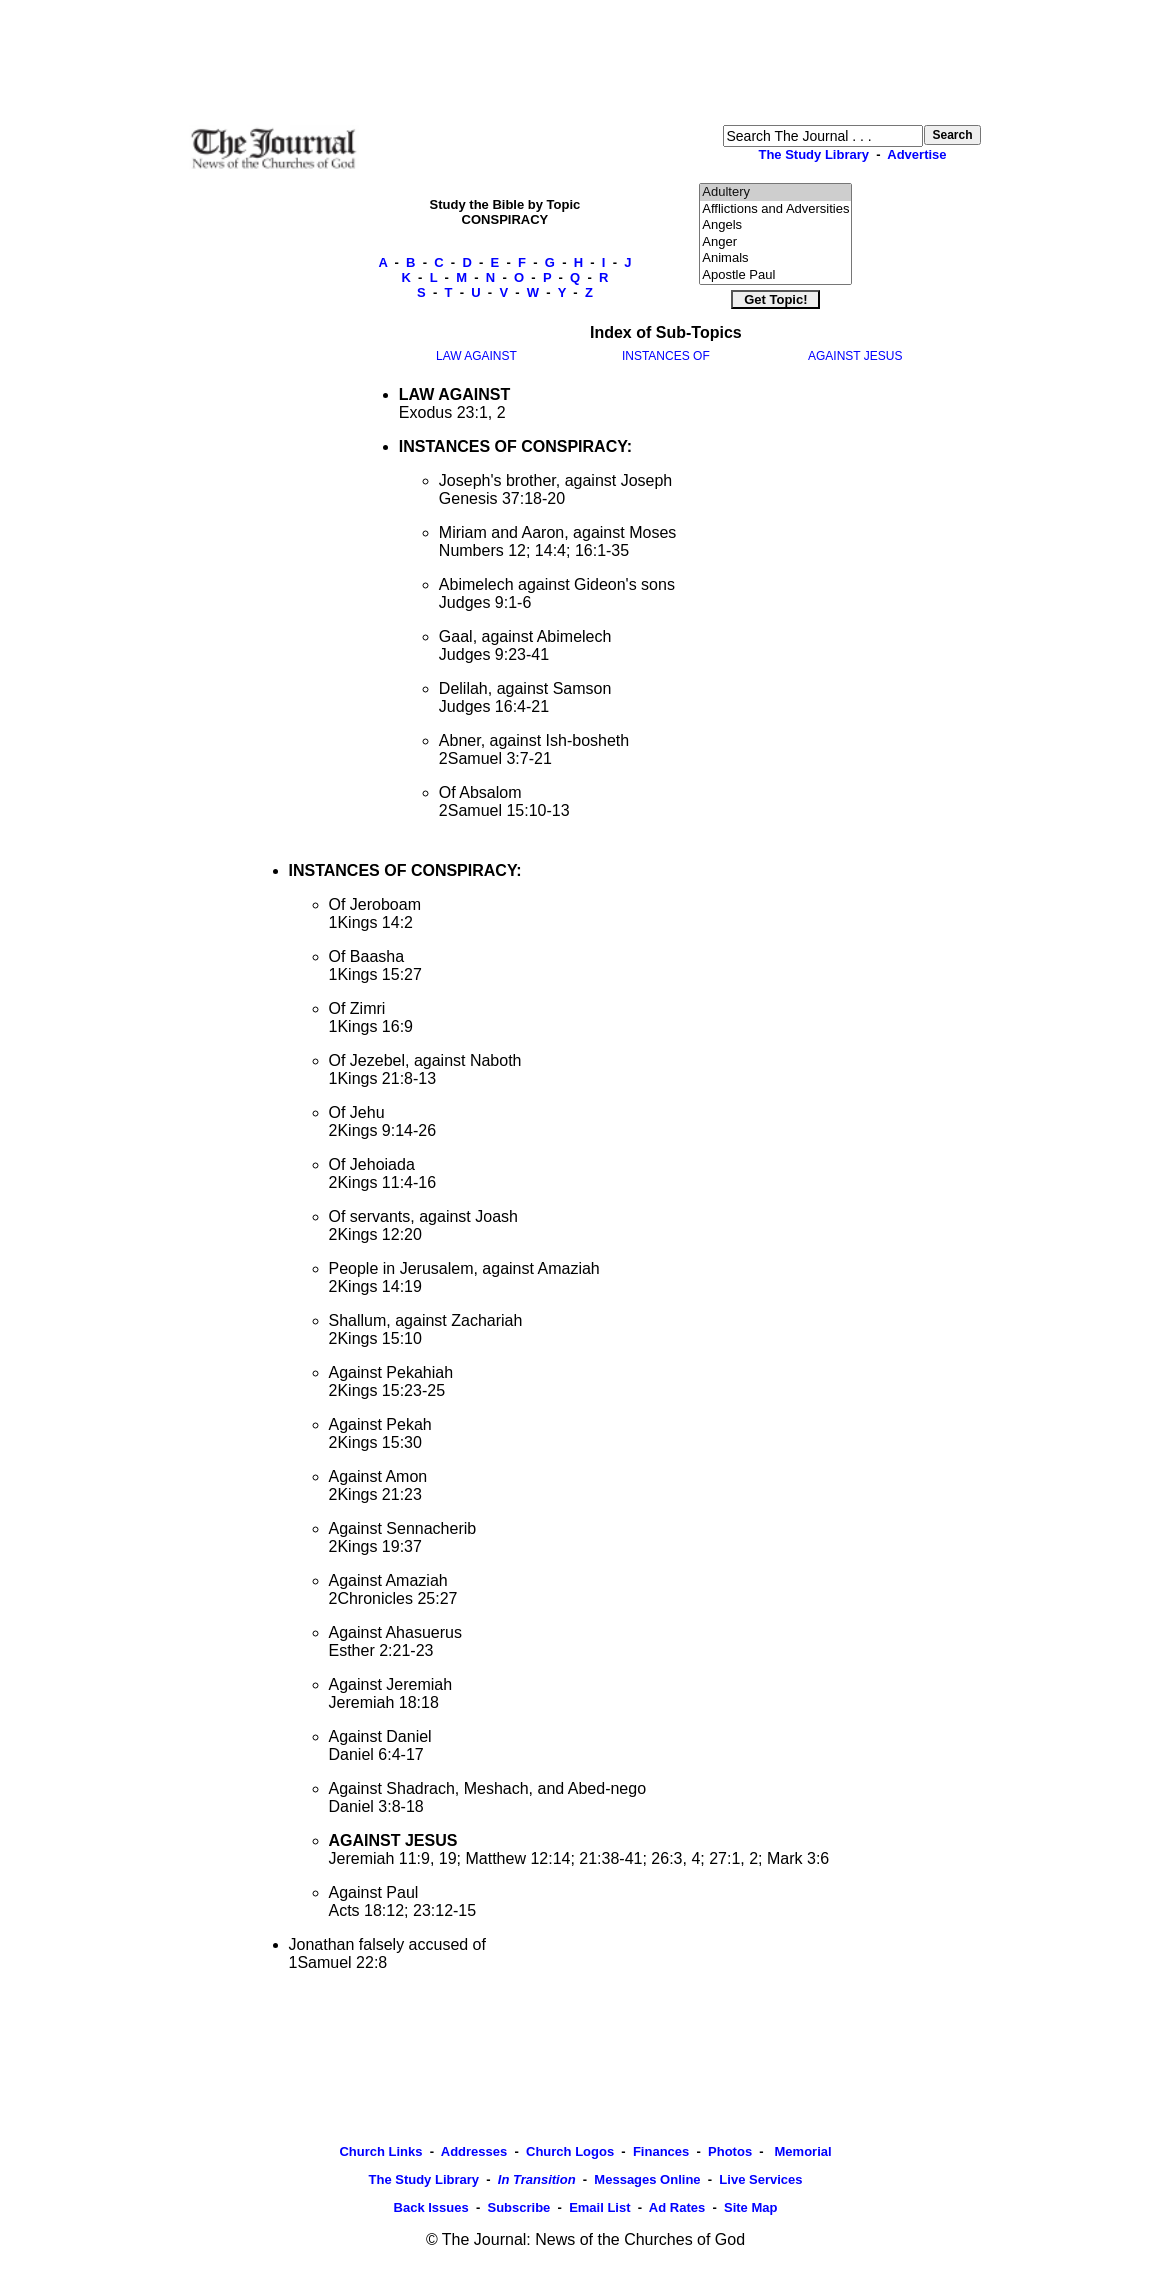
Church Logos (570, 2151)
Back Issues (431, 2207)
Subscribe (518, 2207)
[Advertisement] (586, 61)
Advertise (916, 154)
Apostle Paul (775, 275)
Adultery (775, 192)
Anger (775, 242)
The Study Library (813, 154)
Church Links (380, 2151)
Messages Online (647, 2179)
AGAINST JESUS (855, 356)
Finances (661, 2151)
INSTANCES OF (666, 356)
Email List (599, 2207)
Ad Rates (677, 2207)
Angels (775, 225)
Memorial (801, 2151)
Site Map (750, 2207)
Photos (730, 2151)
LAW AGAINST (476, 356)
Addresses (474, 2151)
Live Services (760, 2179)
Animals (775, 258)
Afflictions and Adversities (775, 209)
